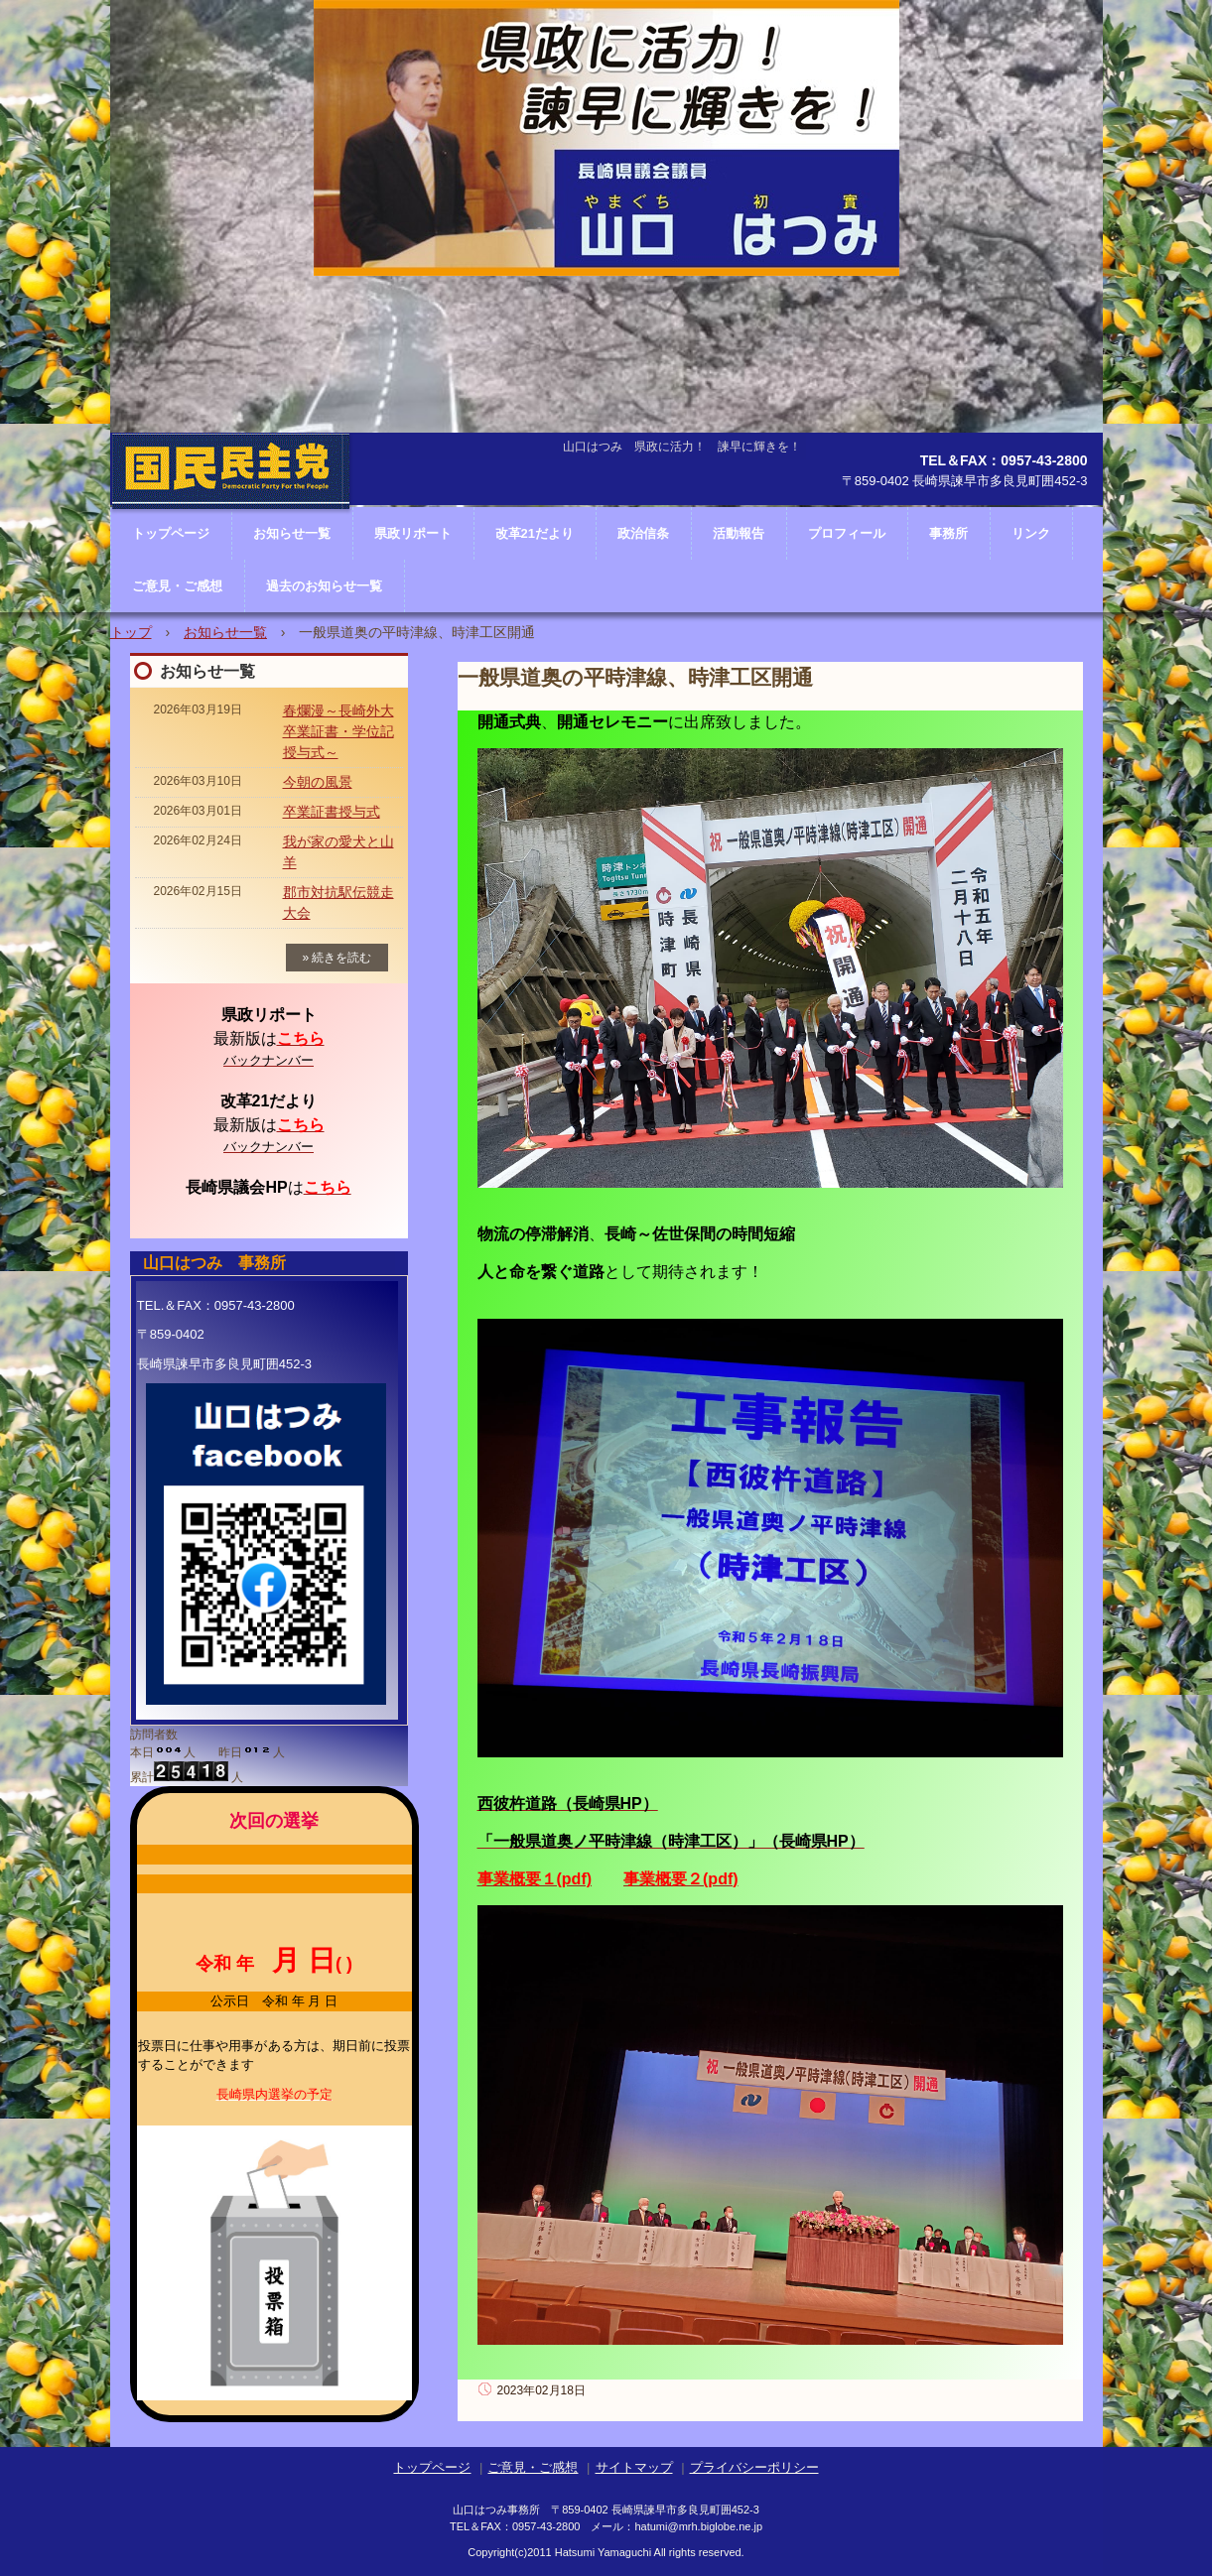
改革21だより (534, 533)
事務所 (948, 533)
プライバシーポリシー (754, 2467)
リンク (1030, 533)
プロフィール (846, 533)
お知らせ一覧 (225, 632)
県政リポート (413, 533)
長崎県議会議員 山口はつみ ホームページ (230, 531)
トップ (131, 632)
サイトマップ (634, 2467)
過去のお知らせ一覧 (324, 586)
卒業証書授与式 (331, 812)
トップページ (432, 2467)
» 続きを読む (336, 958)
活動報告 (738, 533)
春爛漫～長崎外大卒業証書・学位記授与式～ (338, 731)
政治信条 (643, 533)
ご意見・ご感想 (177, 586)
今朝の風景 (317, 782)
